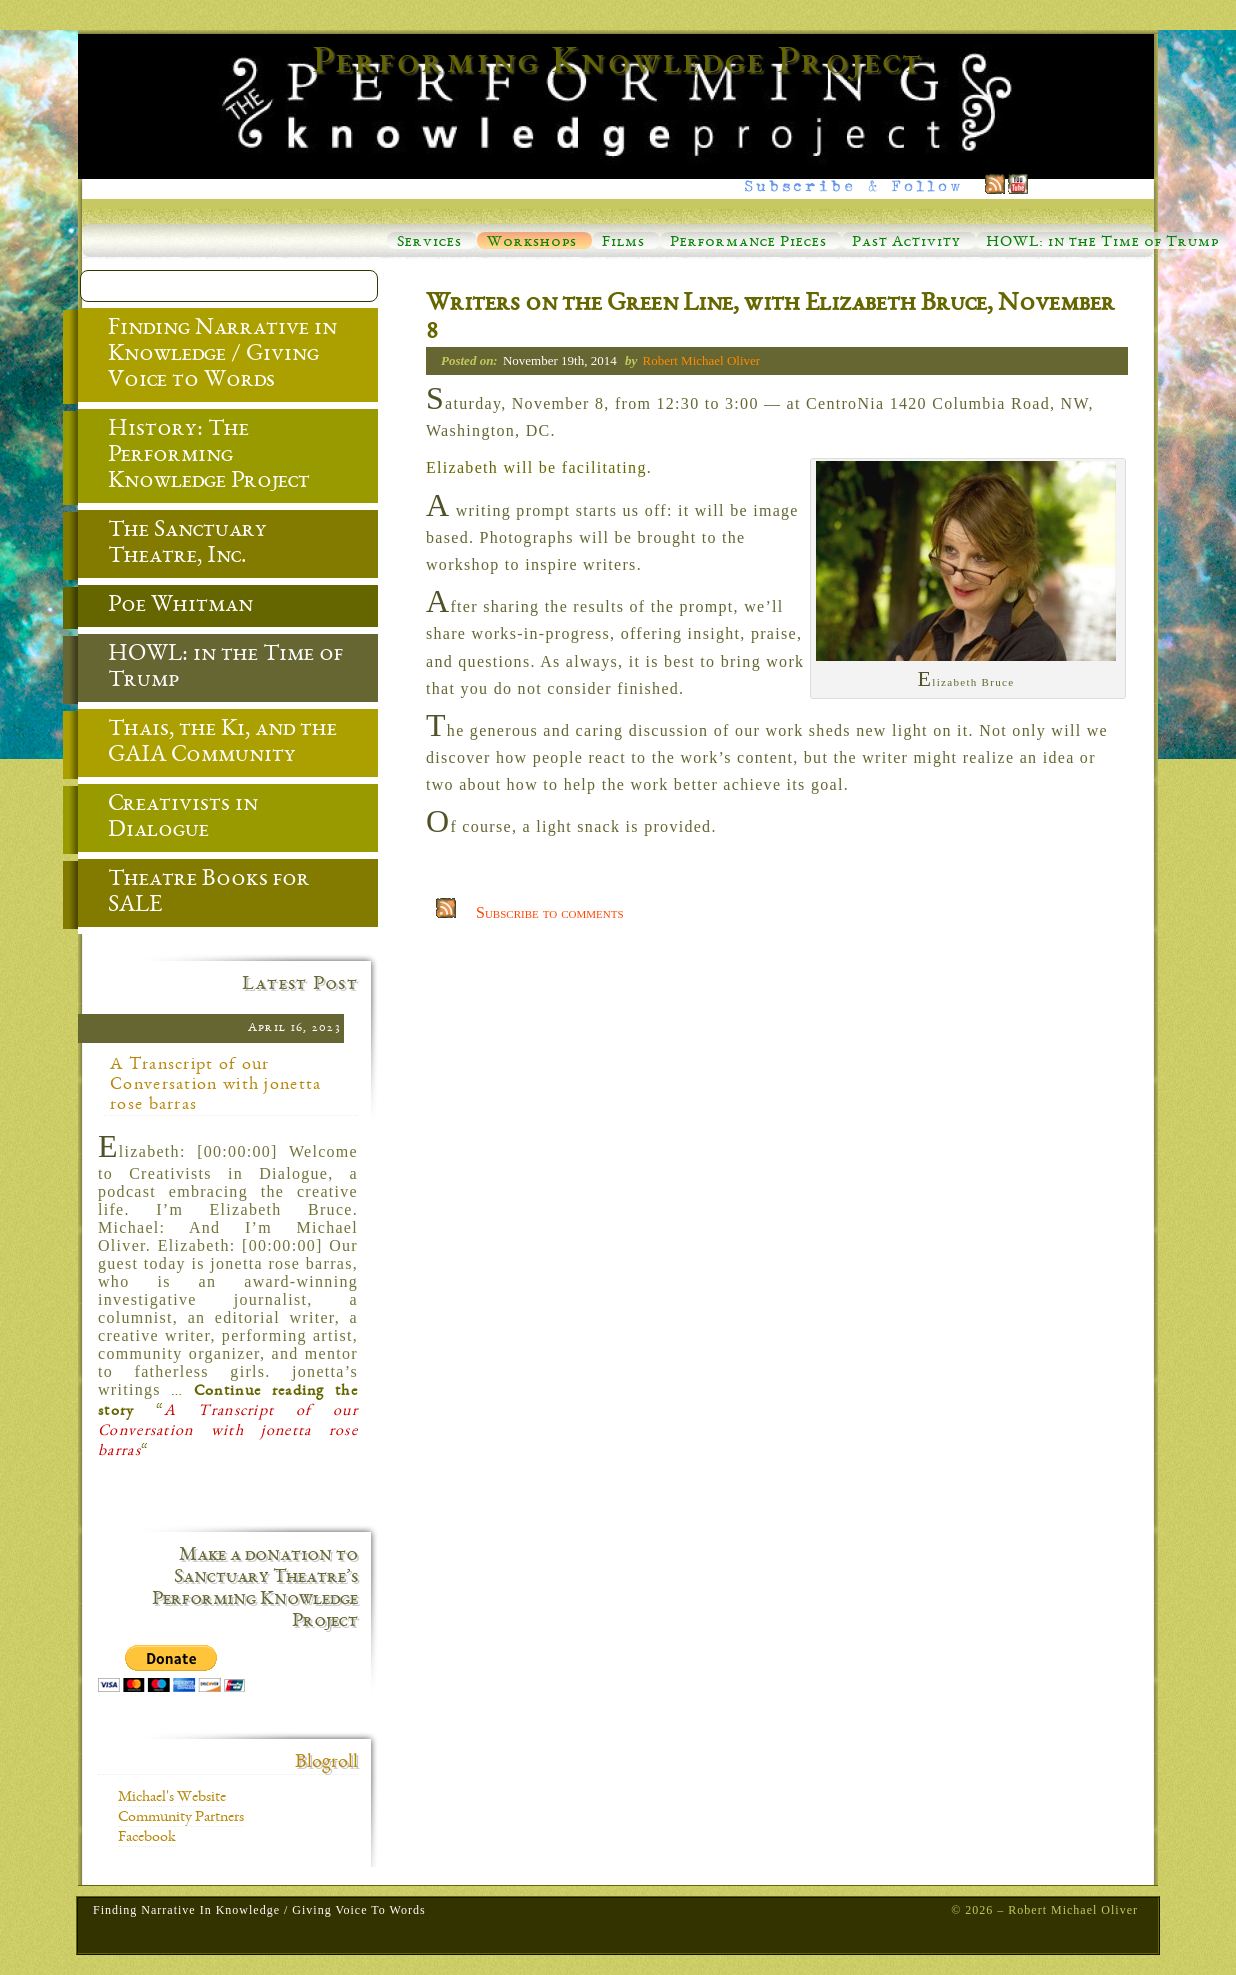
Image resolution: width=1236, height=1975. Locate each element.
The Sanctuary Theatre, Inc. (172, 545)
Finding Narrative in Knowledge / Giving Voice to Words (207, 356)
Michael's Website (172, 1798)
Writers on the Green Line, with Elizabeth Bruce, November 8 (770, 319)
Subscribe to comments (550, 912)
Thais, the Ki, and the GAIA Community (207, 744)
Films (623, 243)
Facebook (147, 1838)
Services (429, 243)
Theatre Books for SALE (194, 894)
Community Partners (181, 1818)
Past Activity (906, 243)
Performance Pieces (748, 243)
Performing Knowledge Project (618, 64)
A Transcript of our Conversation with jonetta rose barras (216, 1085)
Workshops (532, 243)
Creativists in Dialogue (168, 819)
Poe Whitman (165, 607)
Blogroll (326, 1763)
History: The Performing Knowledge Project (194, 457)
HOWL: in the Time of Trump (1102, 243)
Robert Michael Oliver (701, 360)
